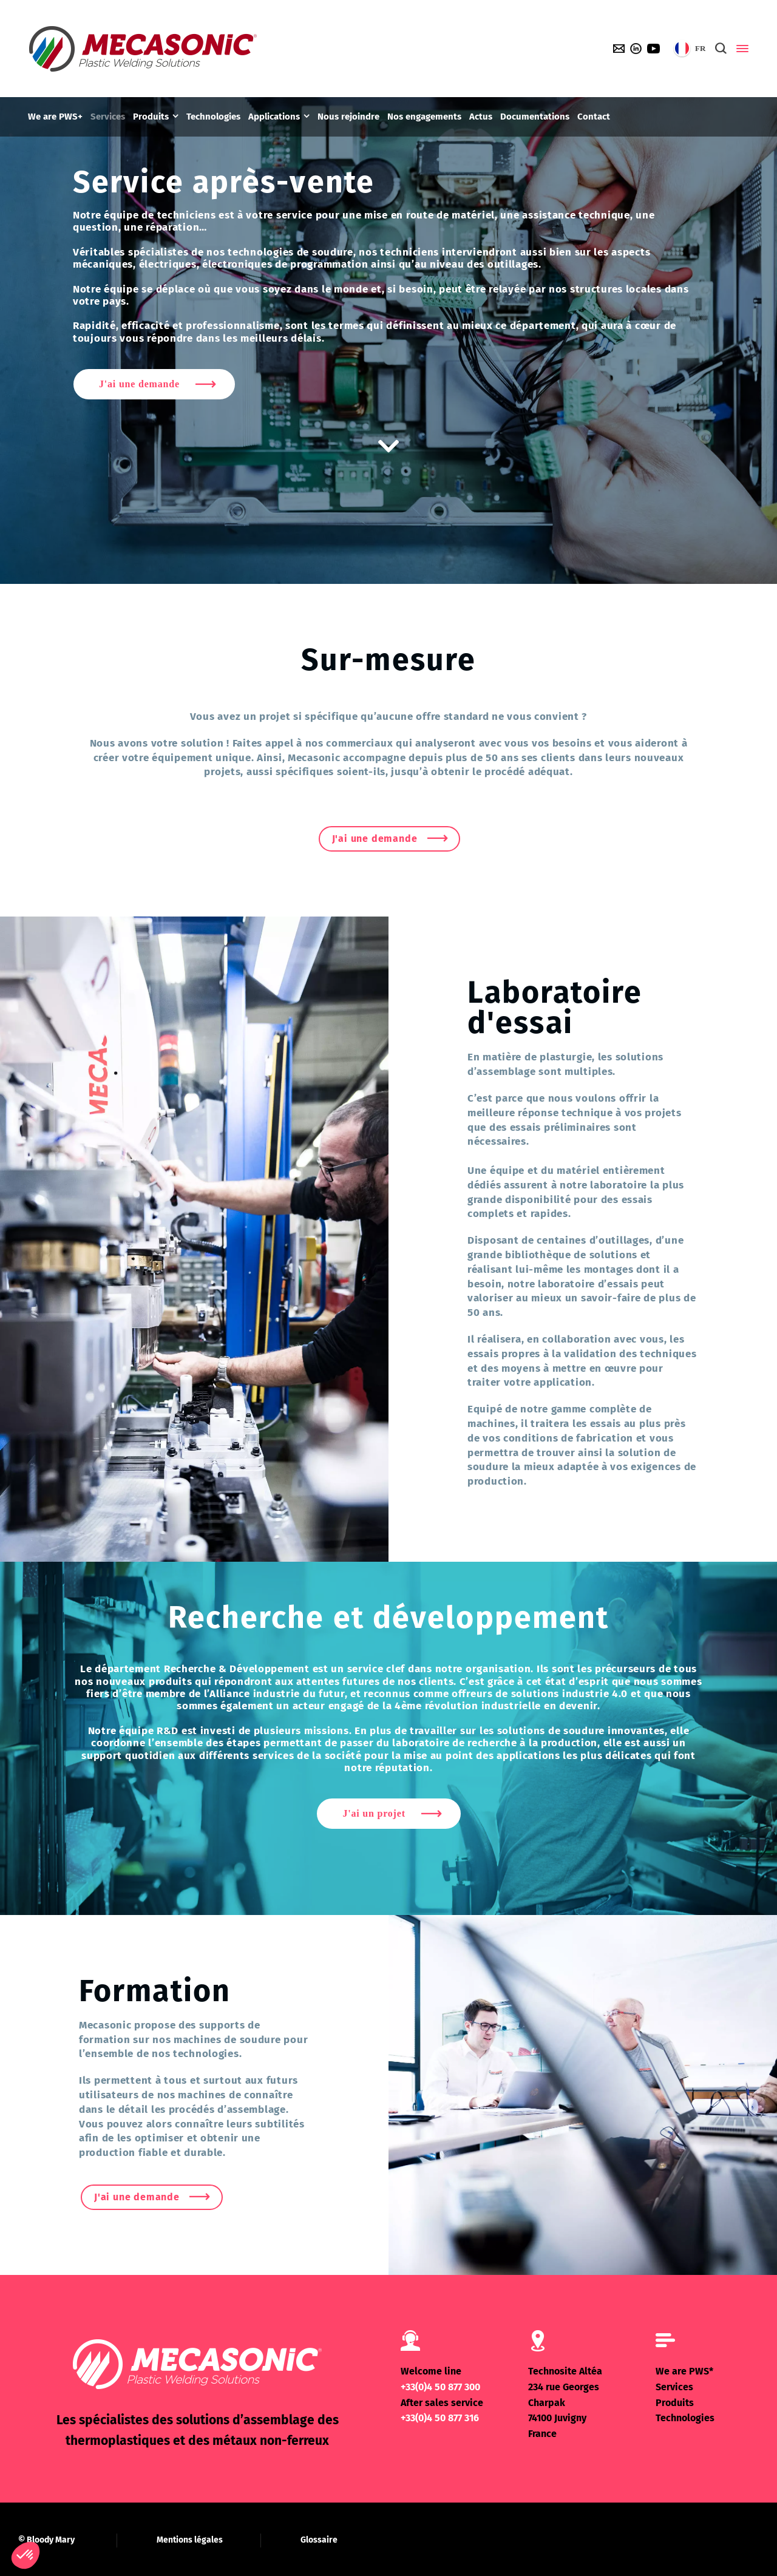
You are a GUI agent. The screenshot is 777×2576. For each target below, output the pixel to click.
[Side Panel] (740, 48)
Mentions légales (190, 2540)
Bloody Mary (51, 2540)
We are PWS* (684, 2371)
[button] (25, 2555)
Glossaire (319, 2540)
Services (674, 2387)
